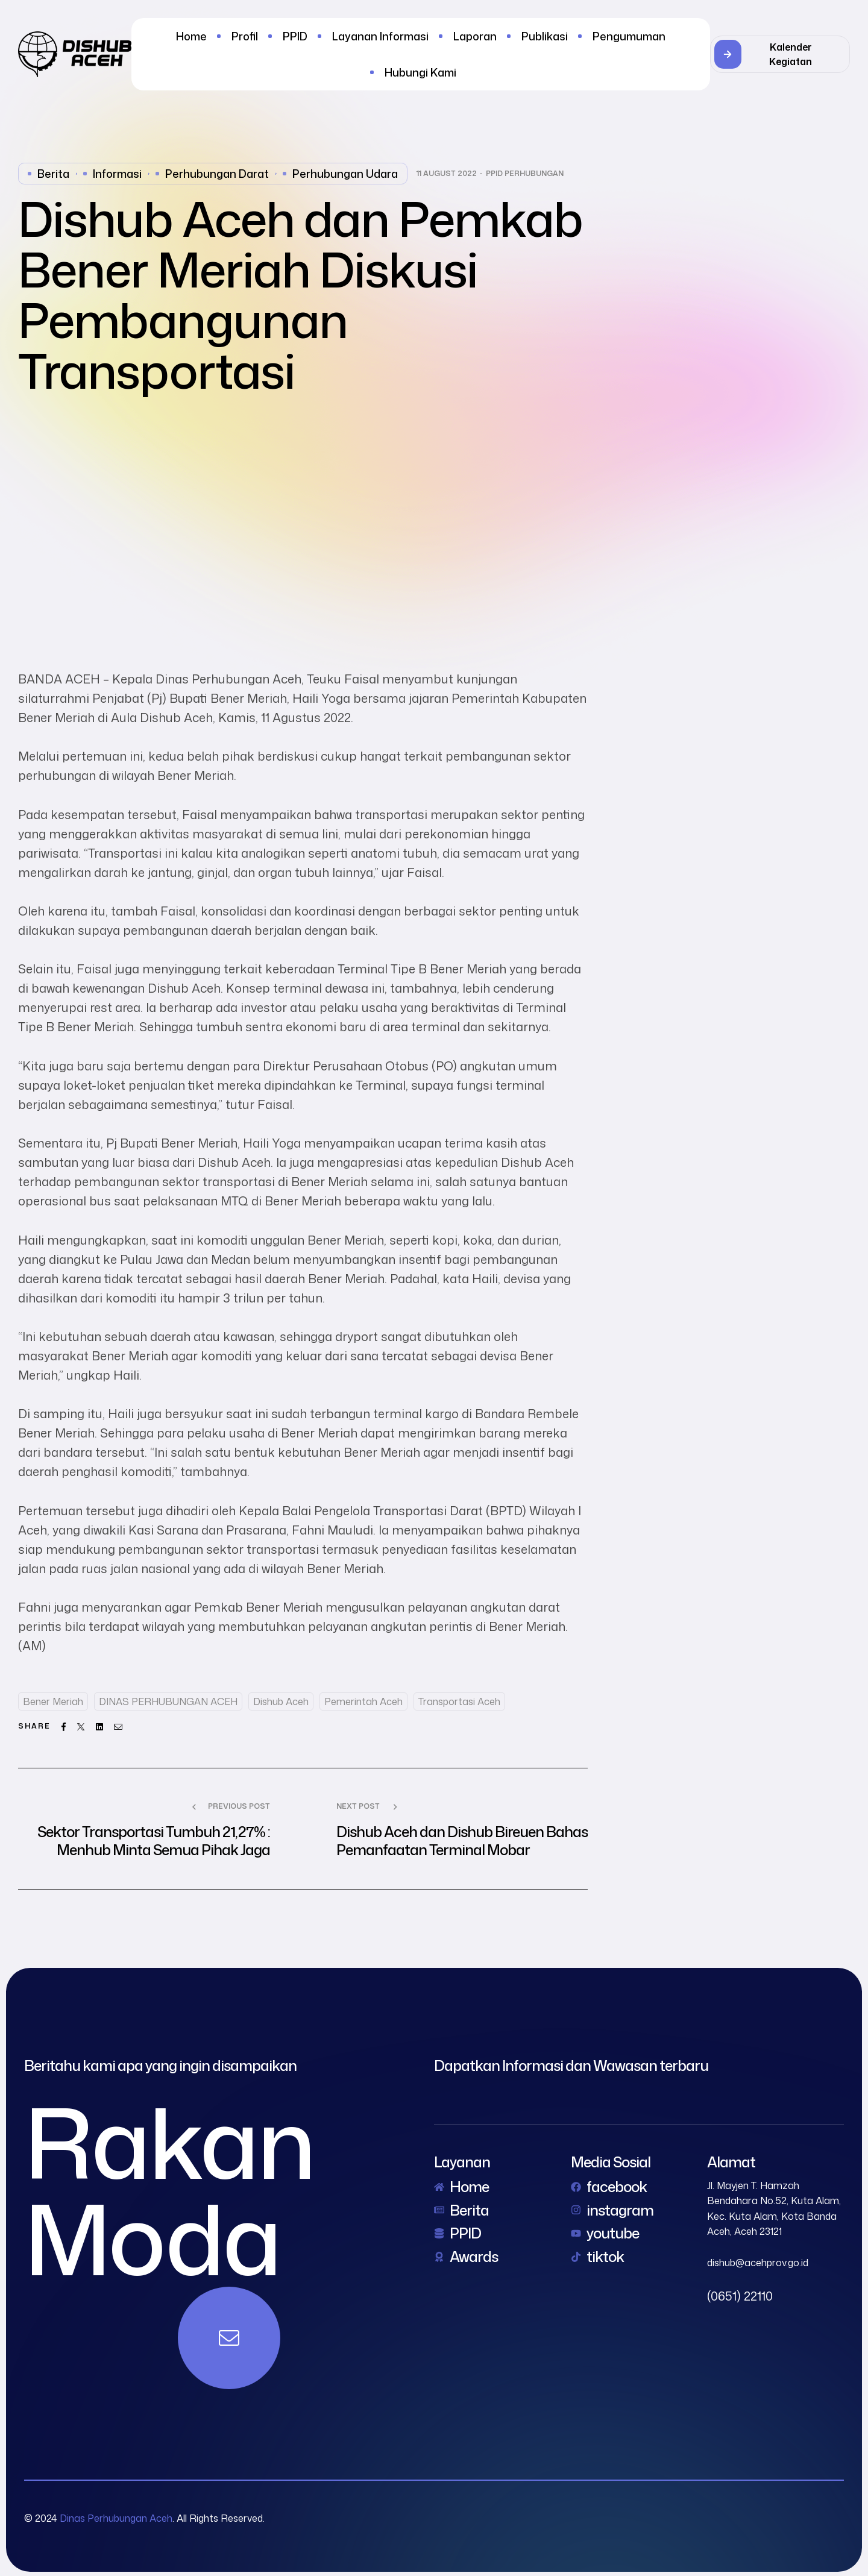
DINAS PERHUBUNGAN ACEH (168, 1701)
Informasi (117, 173)
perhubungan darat (217, 173)
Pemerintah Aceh (363, 1701)
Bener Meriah (53, 1701)
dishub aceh (281, 1701)
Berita (53, 173)
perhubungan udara (345, 173)
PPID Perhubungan (525, 173)
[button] (780, 54)
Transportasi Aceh (459, 1701)
